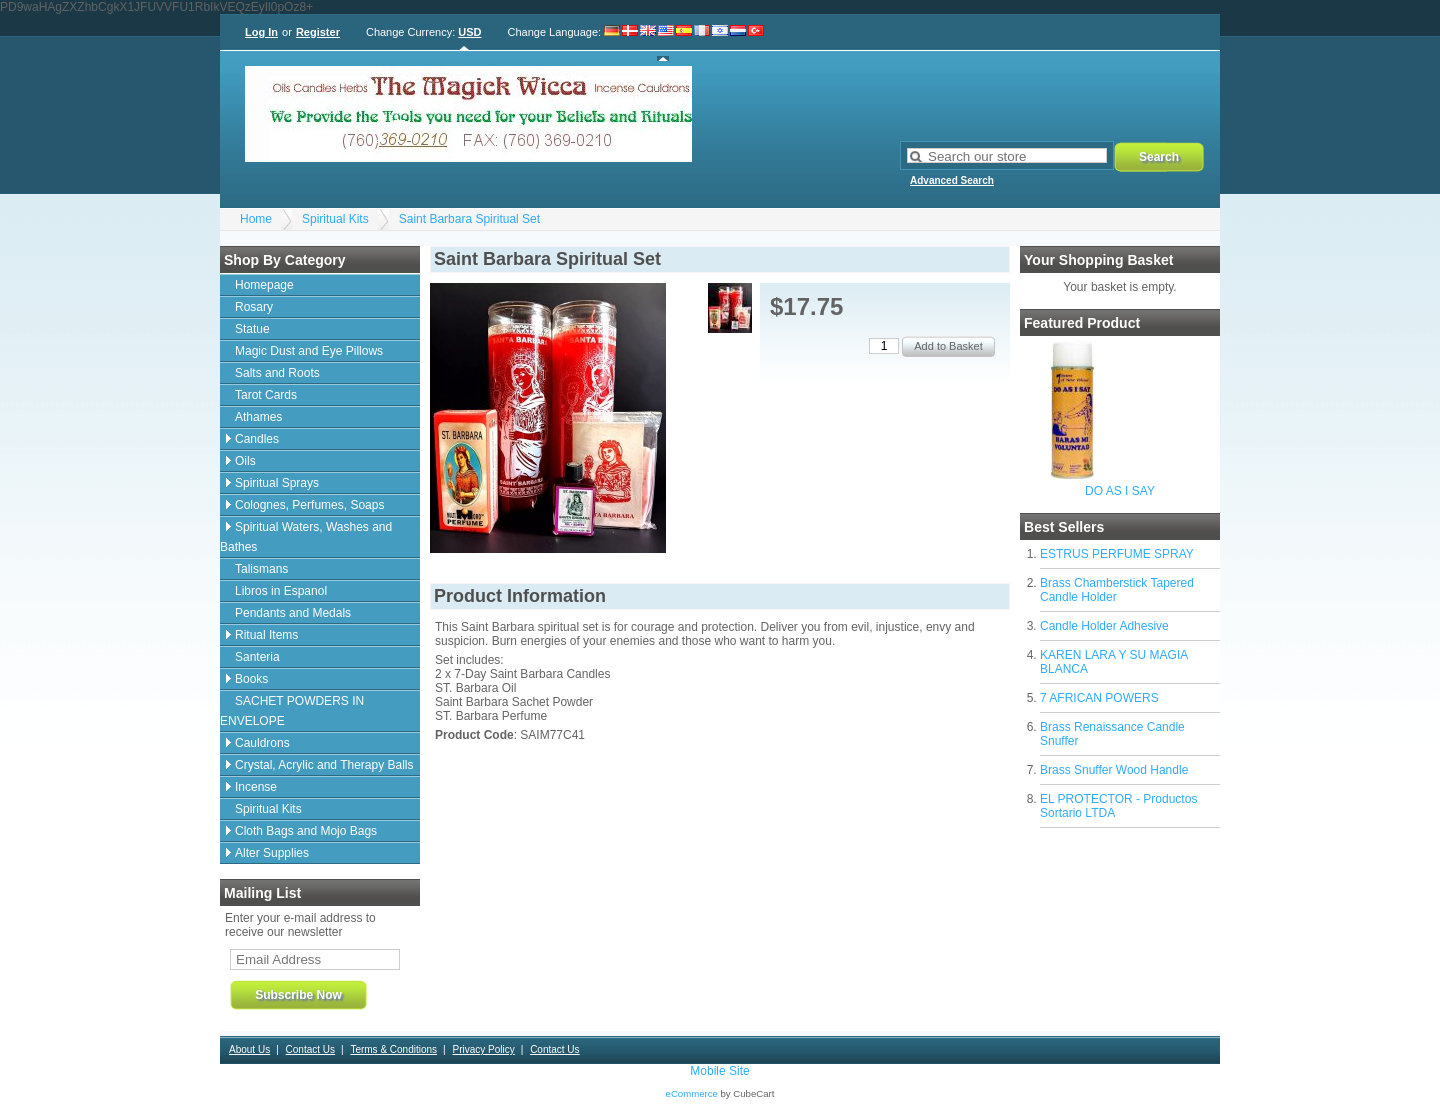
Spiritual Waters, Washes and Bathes (306, 537)
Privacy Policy (483, 1049)
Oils (245, 461)
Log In (261, 32)
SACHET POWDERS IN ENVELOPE (292, 711)
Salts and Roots (277, 373)
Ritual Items (266, 635)
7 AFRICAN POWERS (1099, 698)
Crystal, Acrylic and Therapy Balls (324, 765)
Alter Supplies (272, 853)
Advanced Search (952, 180)
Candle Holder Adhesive (1104, 626)
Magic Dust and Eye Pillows (309, 351)
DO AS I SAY (1120, 491)
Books (251, 679)
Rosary (254, 307)
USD (469, 32)
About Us (249, 1049)
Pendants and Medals (293, 613)
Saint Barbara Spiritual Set (469, 219)
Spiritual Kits (335, 219)
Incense (256, 787)
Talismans (261, 569)
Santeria (257, 657)
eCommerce (692, 1093)
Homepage (264, 285)
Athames (258, 417)
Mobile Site (719, 1071)
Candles (257, 439)
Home (256, 219)
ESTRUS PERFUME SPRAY (1117, 554)
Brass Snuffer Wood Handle (1114, 770)
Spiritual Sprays (277, 483)
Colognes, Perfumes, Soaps (309, 505)
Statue (252, 329)
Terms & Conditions (393, 1049)
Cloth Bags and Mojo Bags (306, 831)
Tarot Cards (266, 395)
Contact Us (310, 1049)
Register (318, 32)
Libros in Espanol (281, 591)
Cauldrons (262, 743)
